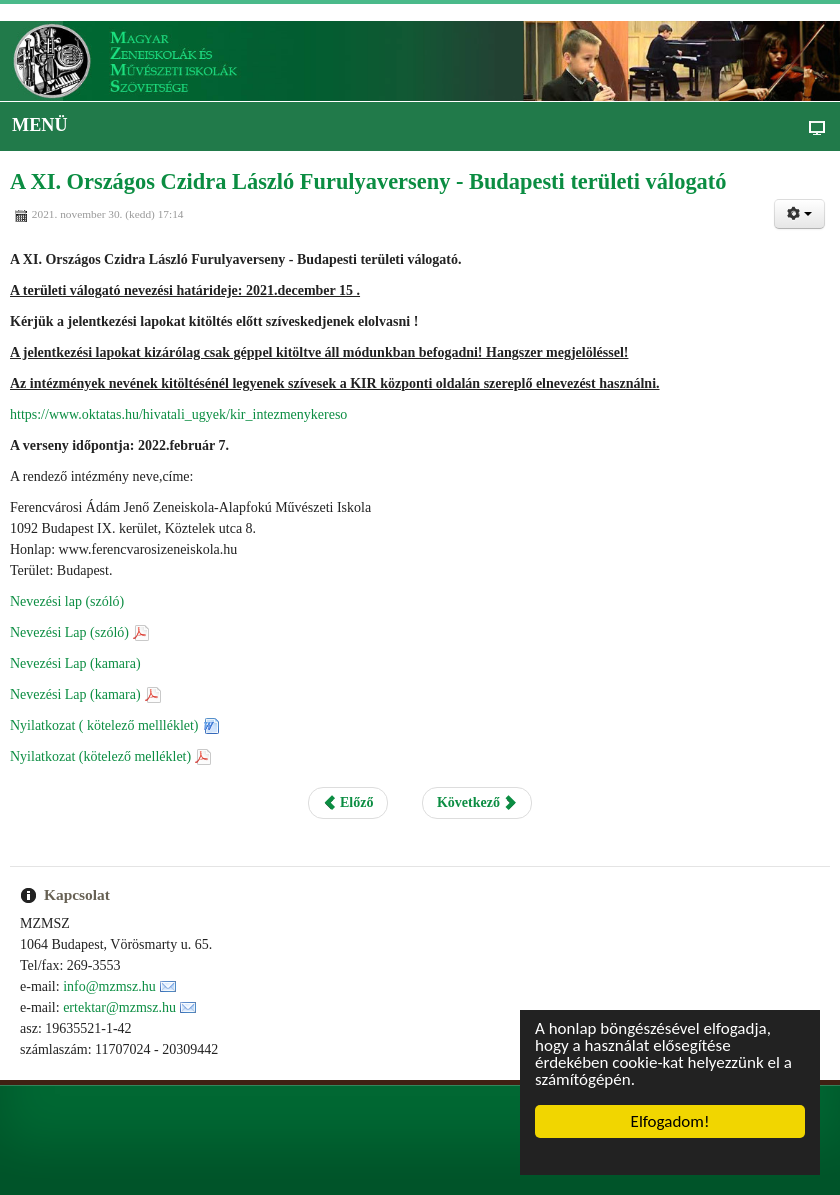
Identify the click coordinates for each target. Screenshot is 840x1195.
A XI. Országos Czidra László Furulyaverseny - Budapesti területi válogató (368, 181)
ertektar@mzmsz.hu (119, 1007)
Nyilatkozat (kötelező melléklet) (100, 756)
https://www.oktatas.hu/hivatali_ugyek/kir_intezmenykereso (178, 414)
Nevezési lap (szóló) (67, 601)
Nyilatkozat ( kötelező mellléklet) (104, 725)
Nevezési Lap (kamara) (75, 663)
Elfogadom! (670, 1121)
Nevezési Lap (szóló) (69, 632)
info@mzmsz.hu (109, 986)
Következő (477, 802)
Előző (348, 802)
